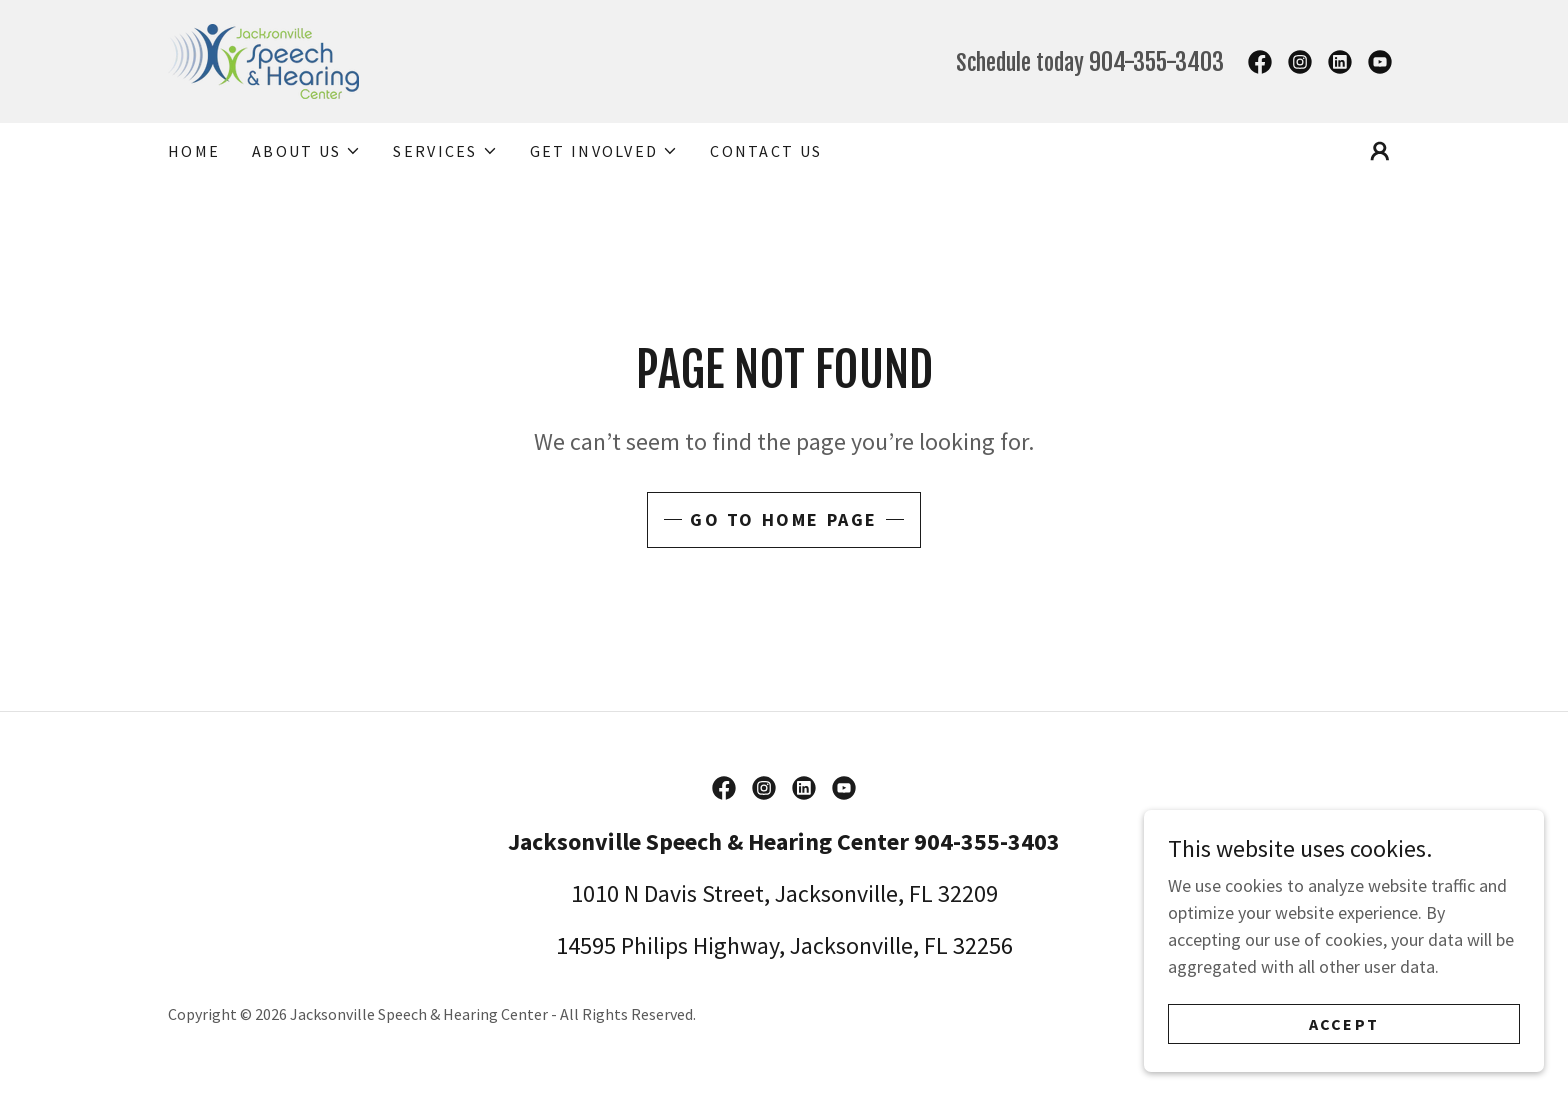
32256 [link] (983, 945)
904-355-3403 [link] (1156, 62)
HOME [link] (194, 151)
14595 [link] (586, 945)
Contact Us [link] (766, 151)
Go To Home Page (784, 519)
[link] (263, 59)
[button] (306, 151)
